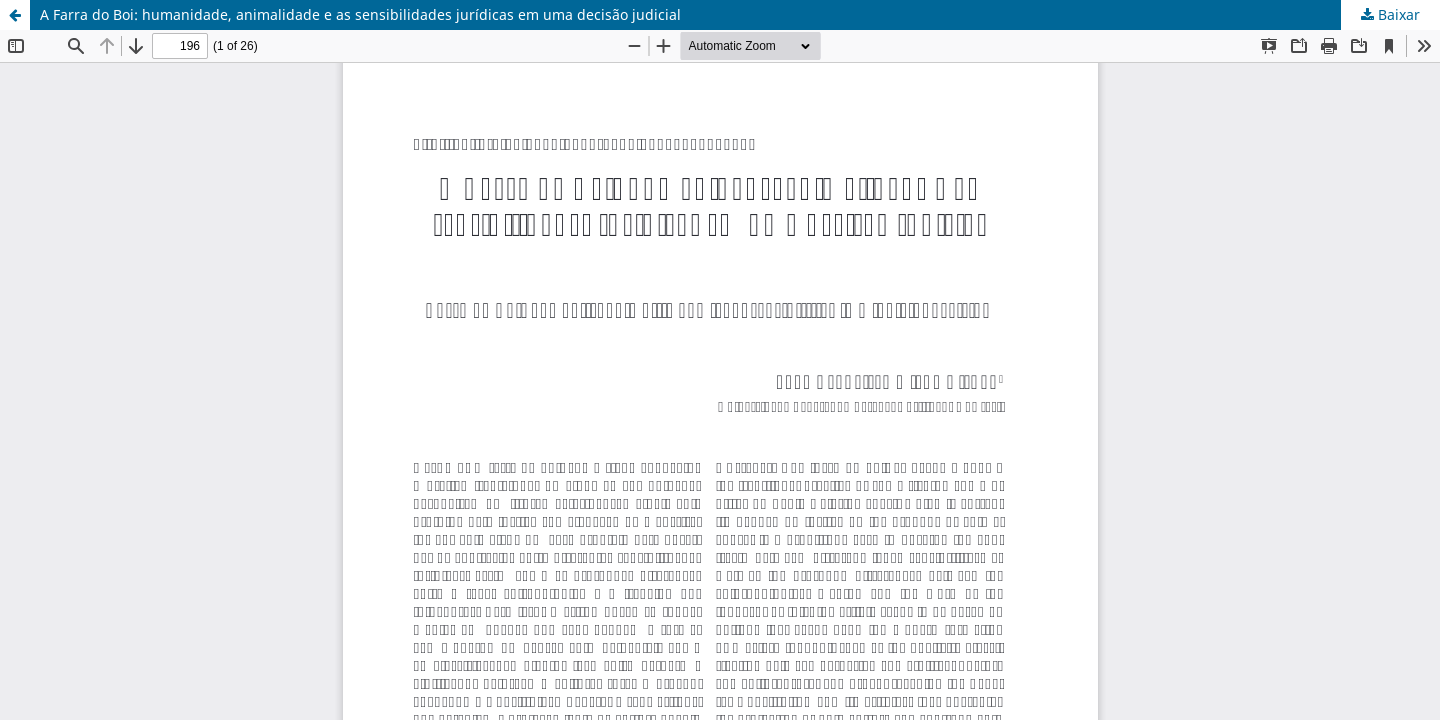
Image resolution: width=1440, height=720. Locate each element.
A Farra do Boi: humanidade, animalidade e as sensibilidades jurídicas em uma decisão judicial (360, 14)
